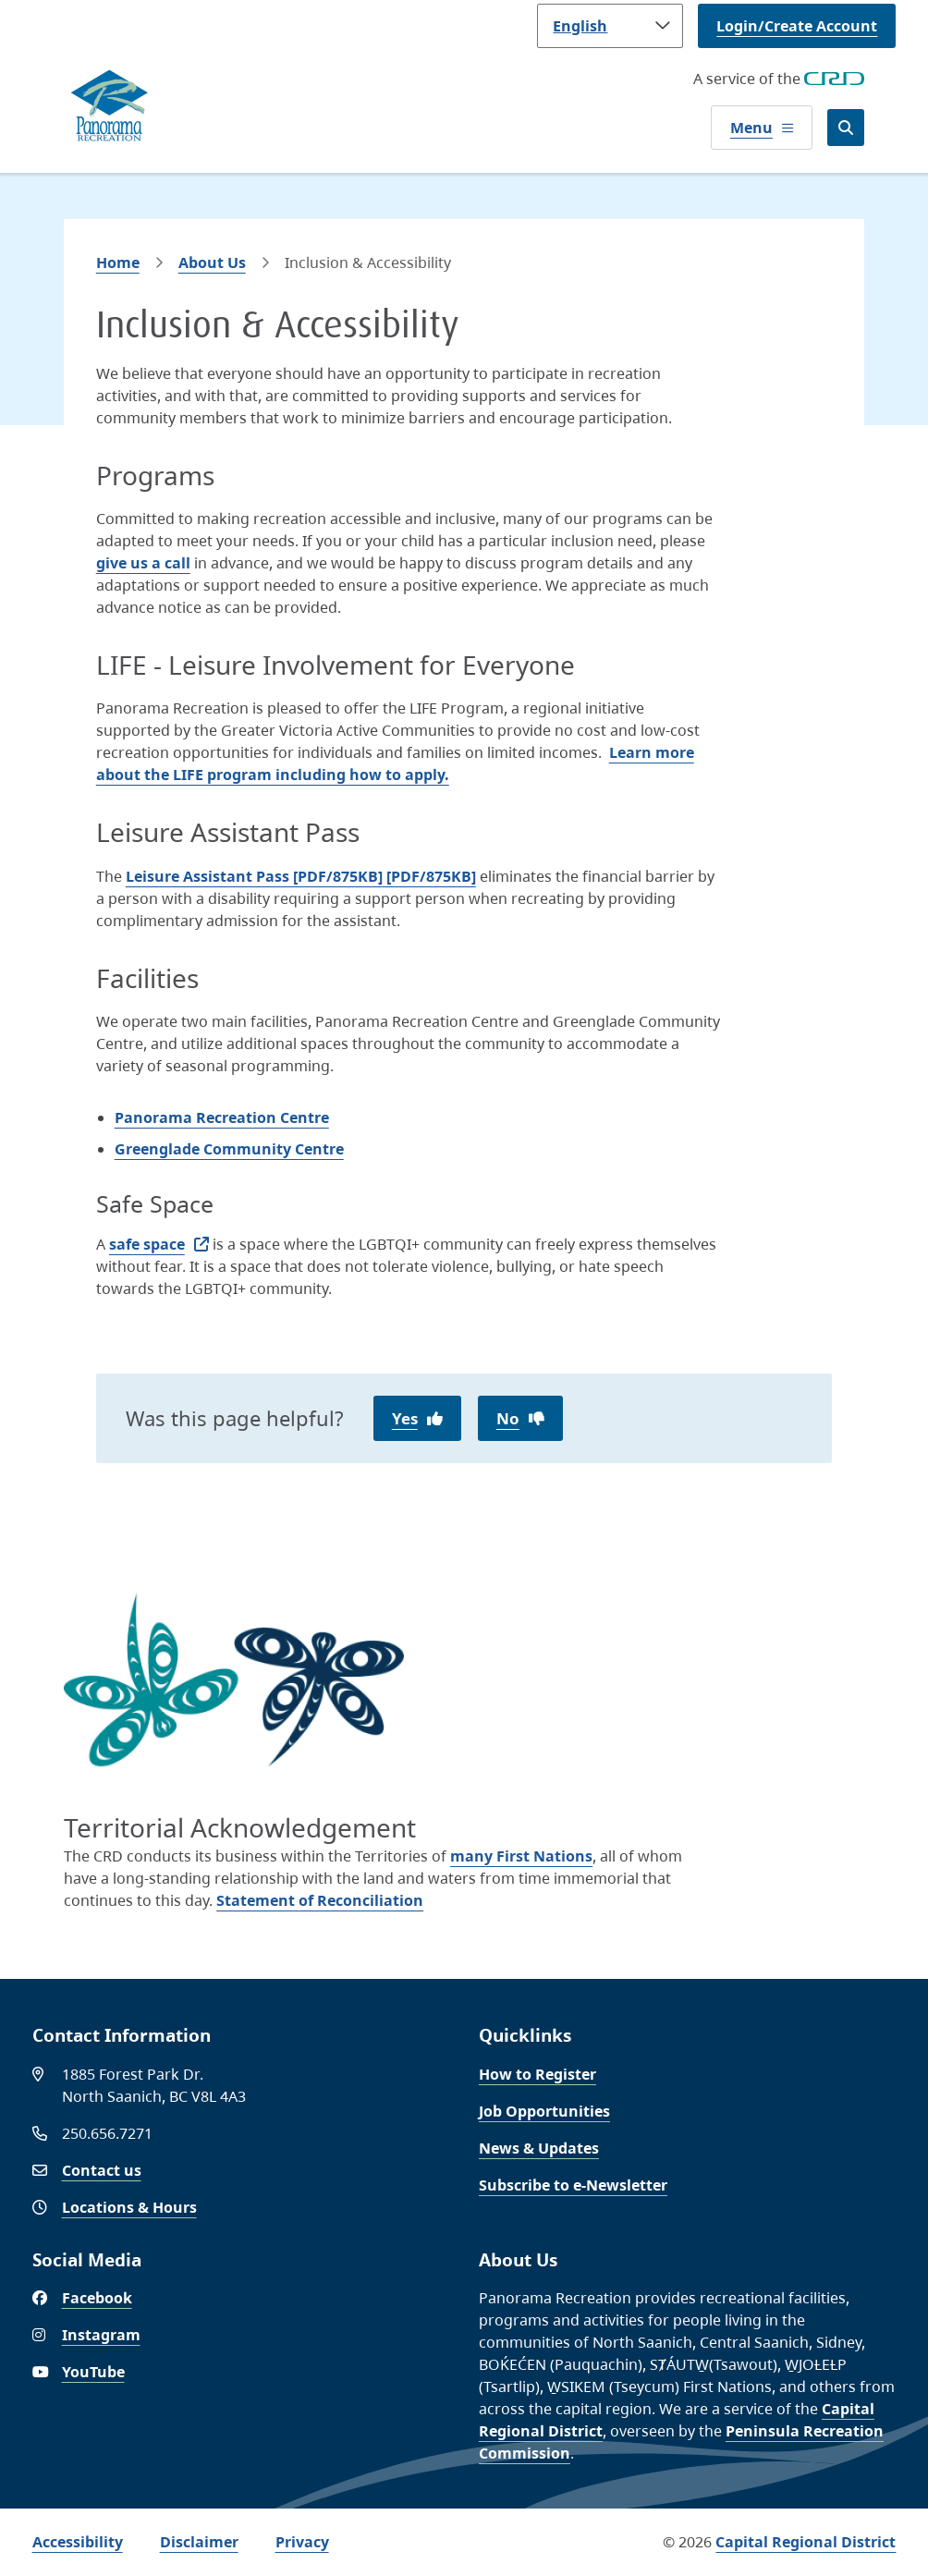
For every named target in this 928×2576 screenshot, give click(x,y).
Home (118, 262)
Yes (405, 1418)
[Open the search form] (845, 127)
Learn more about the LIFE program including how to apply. (395, 763)
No (507, 1418)
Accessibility (77, 2542)
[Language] (610, 26)
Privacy (302, 2542)
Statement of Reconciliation (319, 1900)
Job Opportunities (544, 2111)
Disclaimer (199, 2542)
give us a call (143, 563)
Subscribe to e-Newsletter (573, 2185)
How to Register (537, 2074)
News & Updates (539, 2148)
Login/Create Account (796, 26)
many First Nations (521, 1856)
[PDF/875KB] (301, 876)
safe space (147, 1244)
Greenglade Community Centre (229, 1149)
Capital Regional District (805, 2542)
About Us (212, 262)
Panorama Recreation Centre (222, 1117)
